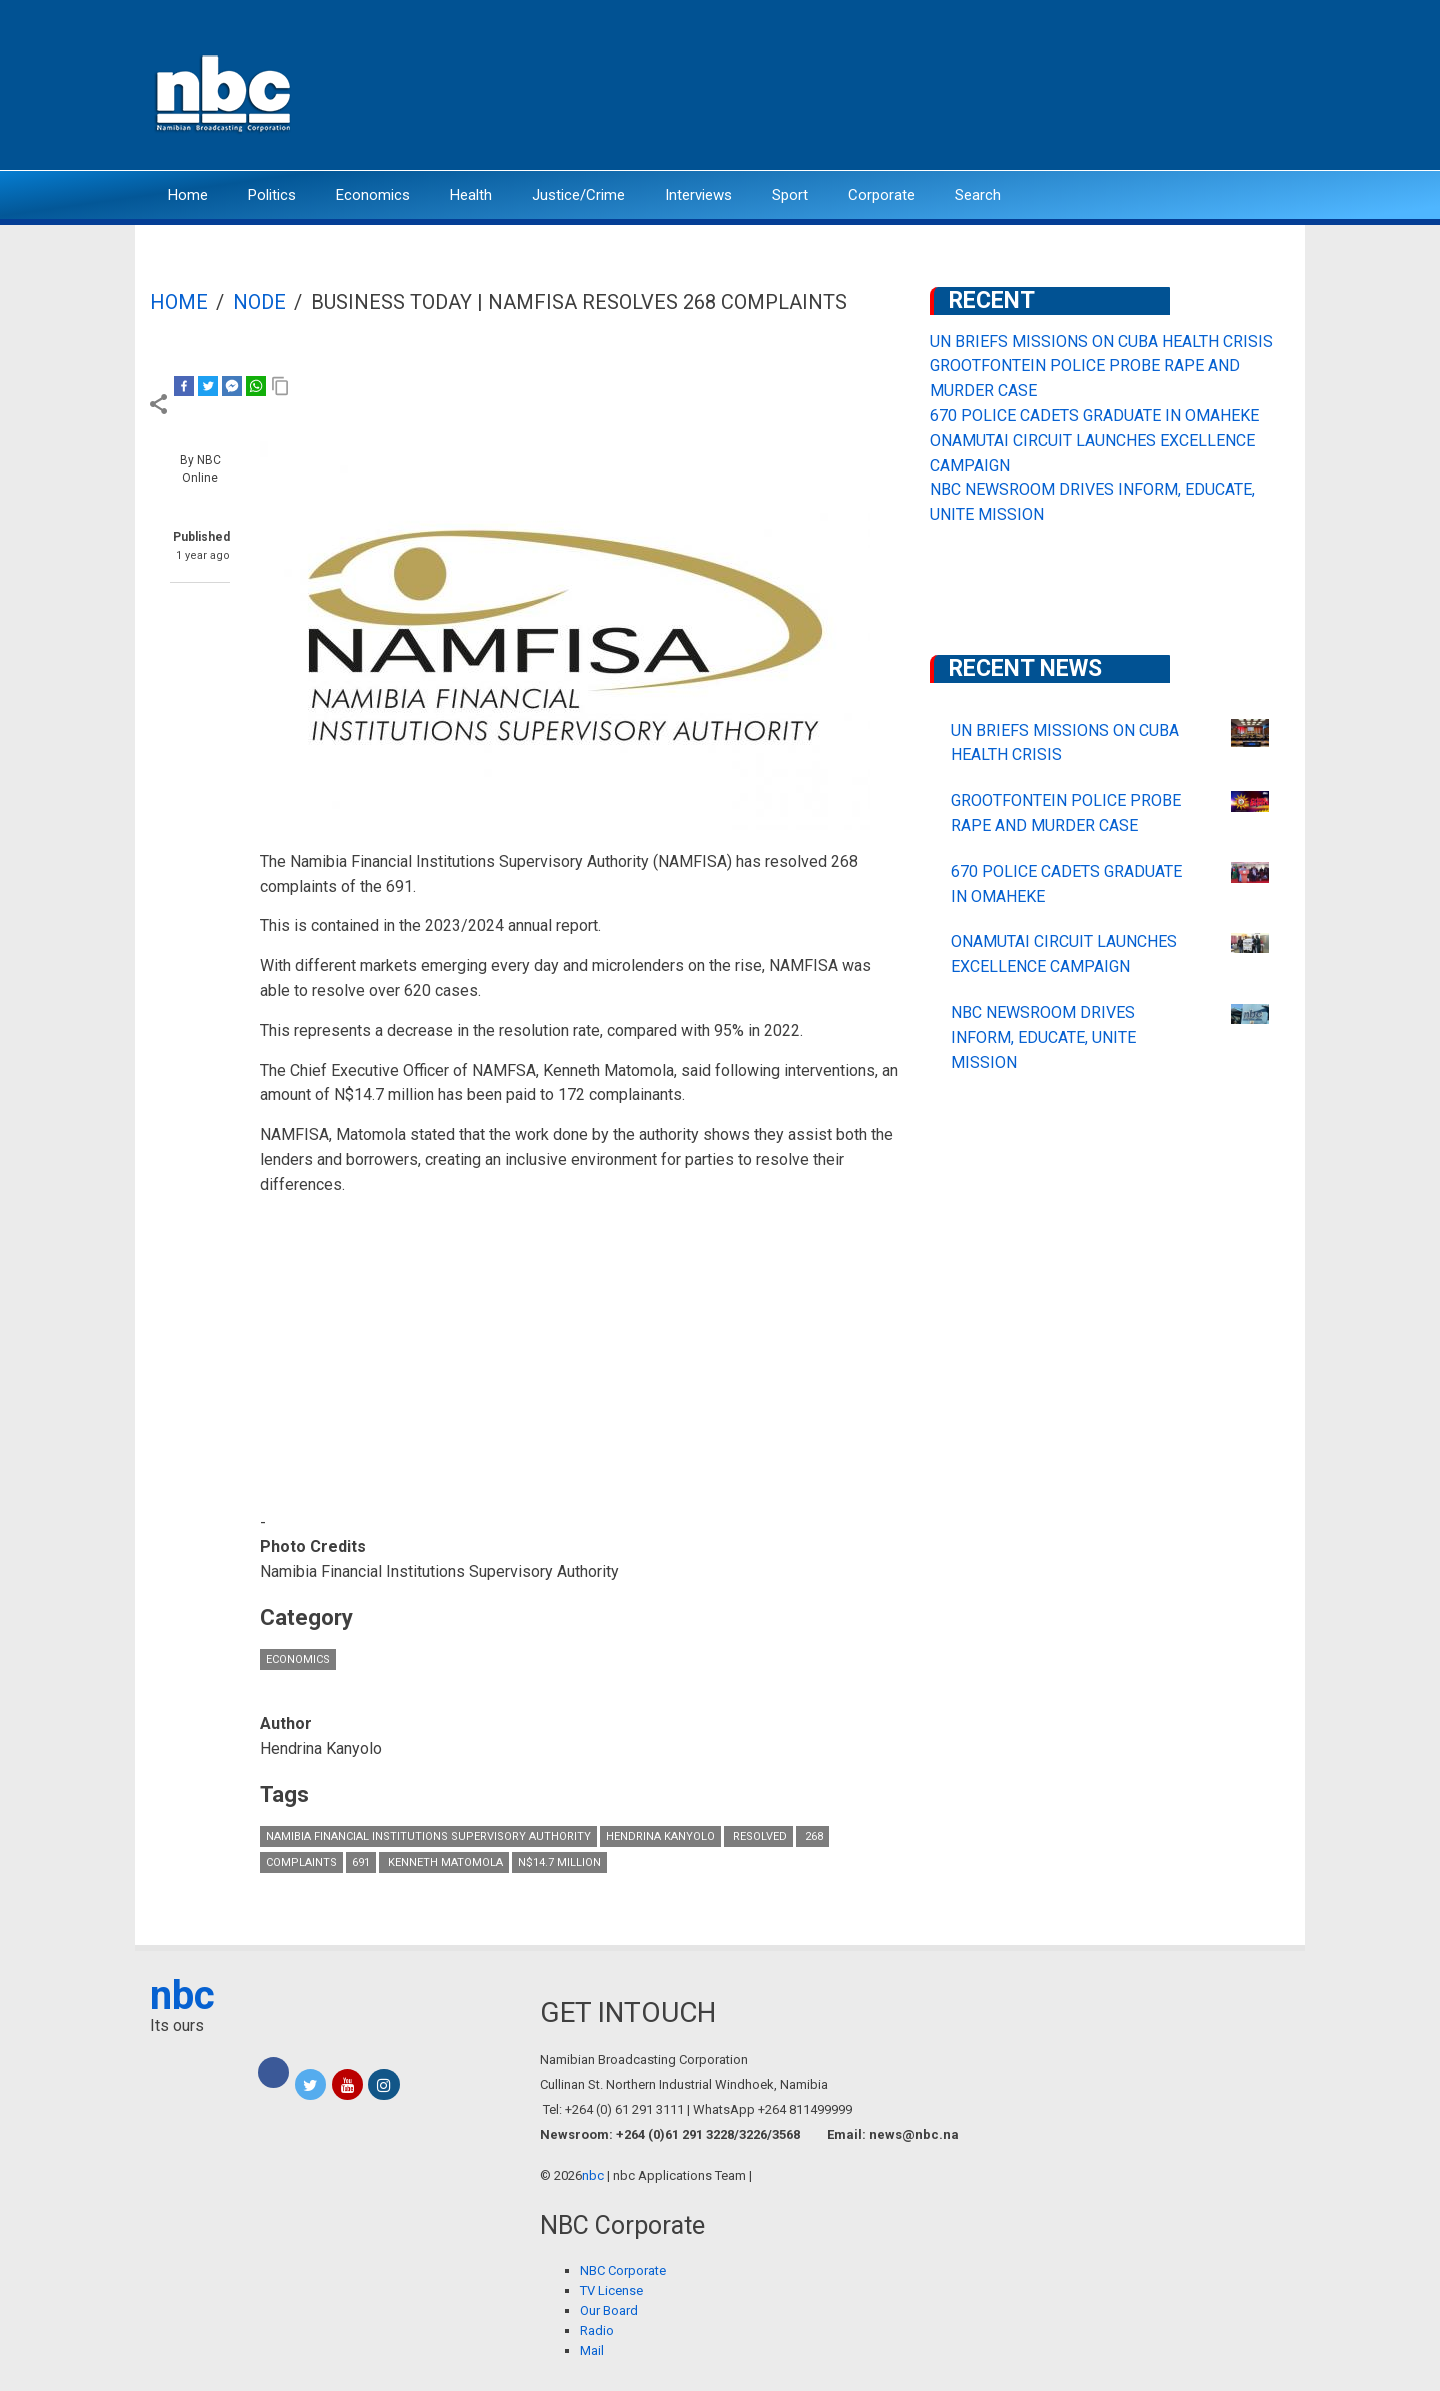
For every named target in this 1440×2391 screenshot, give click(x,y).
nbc (182, 1995)
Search (978, 195)
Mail (592, 2350)
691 (361, 1862)
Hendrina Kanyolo (660, 1836)
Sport (790, 195)
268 (812, 1836)
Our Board (609, 2310)
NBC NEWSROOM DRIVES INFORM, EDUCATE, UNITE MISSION (1043, 1037)
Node (259, 302)
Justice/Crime (578, 195)
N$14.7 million (559, 1862)
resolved (758, 1836)
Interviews (698, 195)
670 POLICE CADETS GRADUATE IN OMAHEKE (1094, 415)
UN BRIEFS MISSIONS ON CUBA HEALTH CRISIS (1101, 341)
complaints (301, 1862)
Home (188, 195)
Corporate (881, 195)
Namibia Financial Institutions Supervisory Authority (428, 1836)
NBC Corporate (623, 2270)
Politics (272, 195)
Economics (373, 195)
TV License (611, 2290)
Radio (597, 2330)
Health (471, 195)
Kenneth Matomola (444, 1862)
